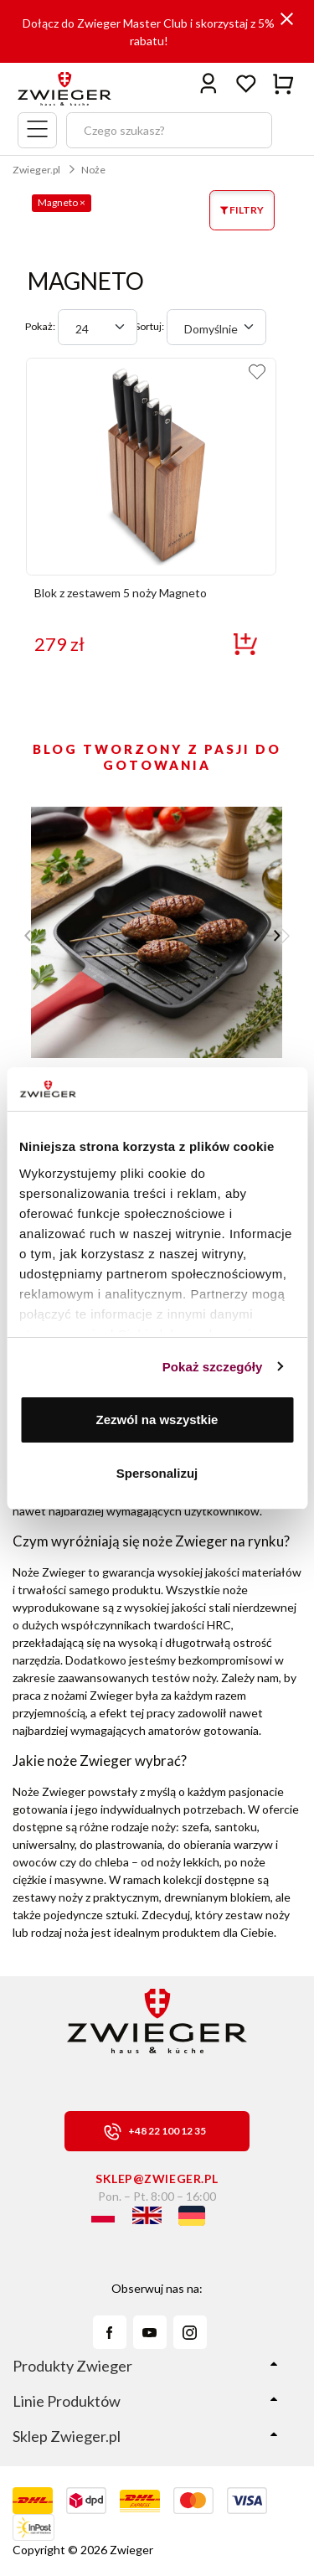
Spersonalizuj (157, 1473)
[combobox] (97, 327)
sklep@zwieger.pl (157, 2178)
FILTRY (242, 210)
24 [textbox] (82, 329)
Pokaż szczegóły (212, 1367)
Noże (93, 169)
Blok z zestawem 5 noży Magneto (120, 593)
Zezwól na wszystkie (157, 1419)
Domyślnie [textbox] (211, 329)
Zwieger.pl (36, 169)
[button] (281, 935)
